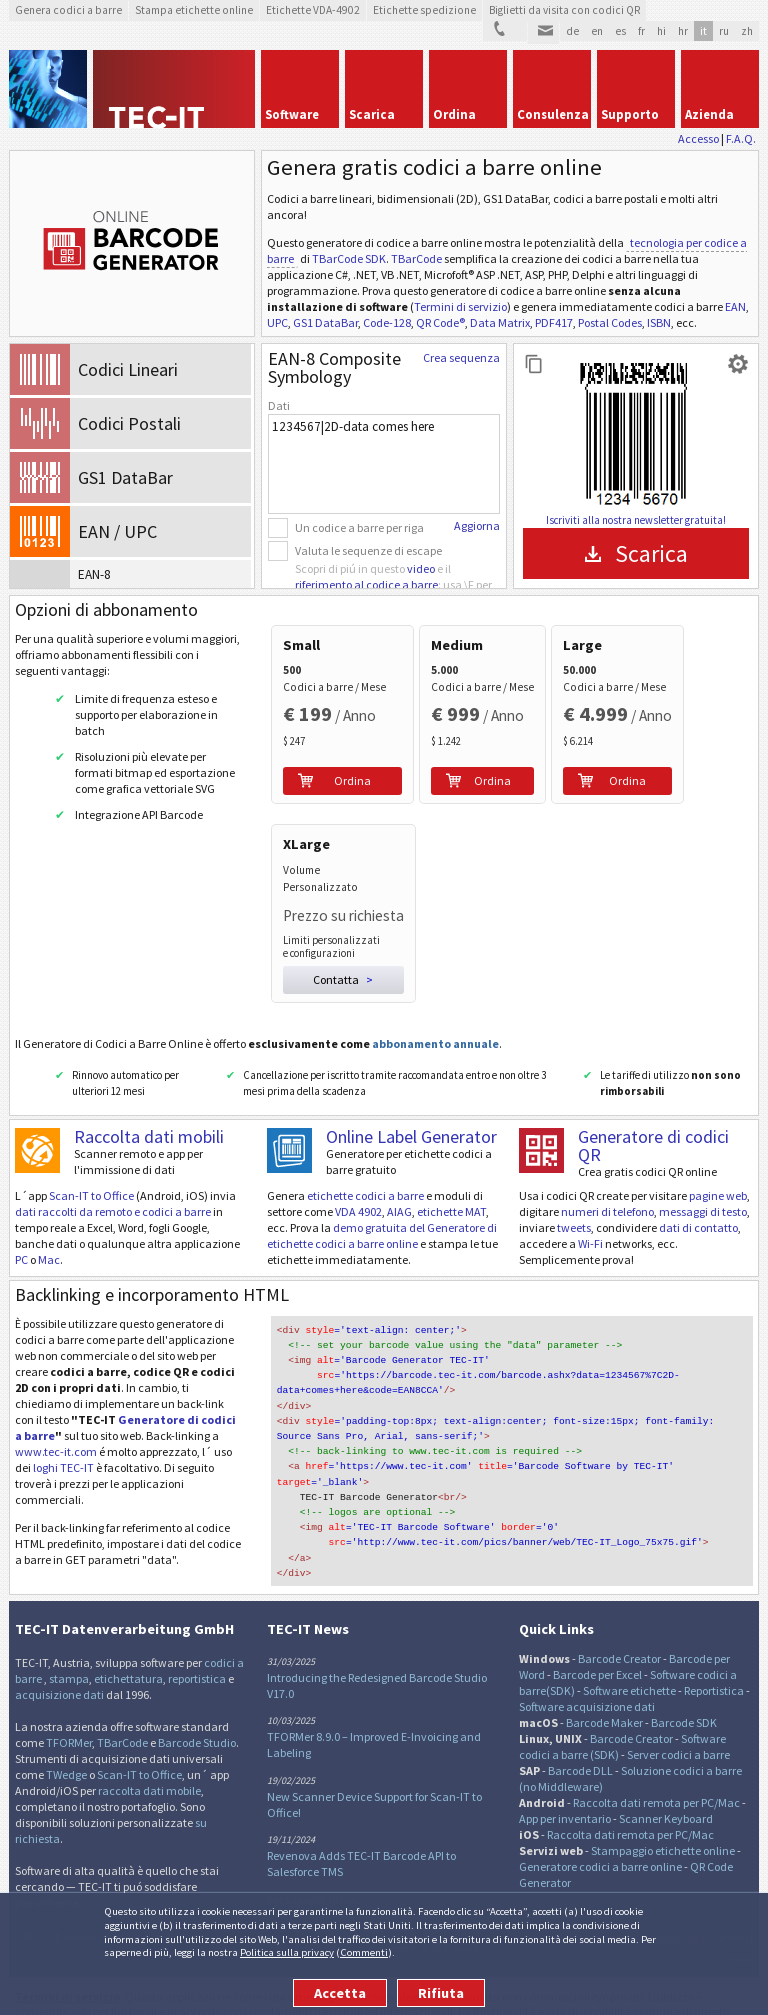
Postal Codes (610, 322)
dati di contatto (698, 1201)
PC (21, 1233)
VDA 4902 (358, 1185)
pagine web (718, 1169)
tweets (574, 1201)
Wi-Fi (590, 1217)
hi (661, 31)
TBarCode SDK (349, 258)
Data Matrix (500, 322)
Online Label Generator (411, 1110)
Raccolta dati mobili (149, 1110)
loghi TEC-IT (63, 1441)
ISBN (659, 322)
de (572, 31)
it (703, 31)
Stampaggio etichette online (663, 1807)
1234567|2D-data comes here (384, 464)
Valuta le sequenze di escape (368, 550)
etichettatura (128, 1635)
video (421, 568)
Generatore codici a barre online (601, 1823)
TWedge (66, 1731)
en (597, 31)
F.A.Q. (741, 138)
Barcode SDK (684, 1679)
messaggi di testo (703, 1185)
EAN (735, 306)
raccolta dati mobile (149, 1747)
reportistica (197, 1635)
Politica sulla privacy (287, 1952)
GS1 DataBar (325, 322)
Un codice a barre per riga (359, 527)
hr (683, 31)
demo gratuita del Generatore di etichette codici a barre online (382, 1209)
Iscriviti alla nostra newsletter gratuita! (636, 520)
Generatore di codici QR (653, 1119)
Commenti (364, 1952)
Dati (279, 405)
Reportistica (714, 1647)
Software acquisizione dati (587, 1663)
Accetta (340, 1993)
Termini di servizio (460, 306)
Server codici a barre (678, 1711)
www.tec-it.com (56, 1425)
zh (747, 31)
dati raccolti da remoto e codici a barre (113, 1185)
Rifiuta (441, 1993)
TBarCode (416, 258)
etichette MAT (451, 1185)
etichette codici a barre (365, 1169)
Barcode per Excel (597, 1631)
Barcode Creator (619, 1615)
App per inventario (565, 1775)
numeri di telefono (607, 1185)
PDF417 (554, 322)
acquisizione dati (59, 1651)
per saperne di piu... (316, 1856)
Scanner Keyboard (666, 1775)
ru (724, 31)
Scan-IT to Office (91, 1169)
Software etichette (629, 1647)
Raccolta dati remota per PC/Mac (656, 1759)
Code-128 (387, 322)
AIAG (399, 1185)
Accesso (698, 138)
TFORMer (69, 1699)
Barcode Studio (197, 1699)
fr (641, 31)
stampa (69, 1635)
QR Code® (440, 322)
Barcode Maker (604, 1679)
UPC (277, 322)
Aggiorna (477, 525)
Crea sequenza (461, 357)
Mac (49, 1233)
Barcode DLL (580, 1727)
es (620, 31)
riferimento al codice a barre (366, 584)
